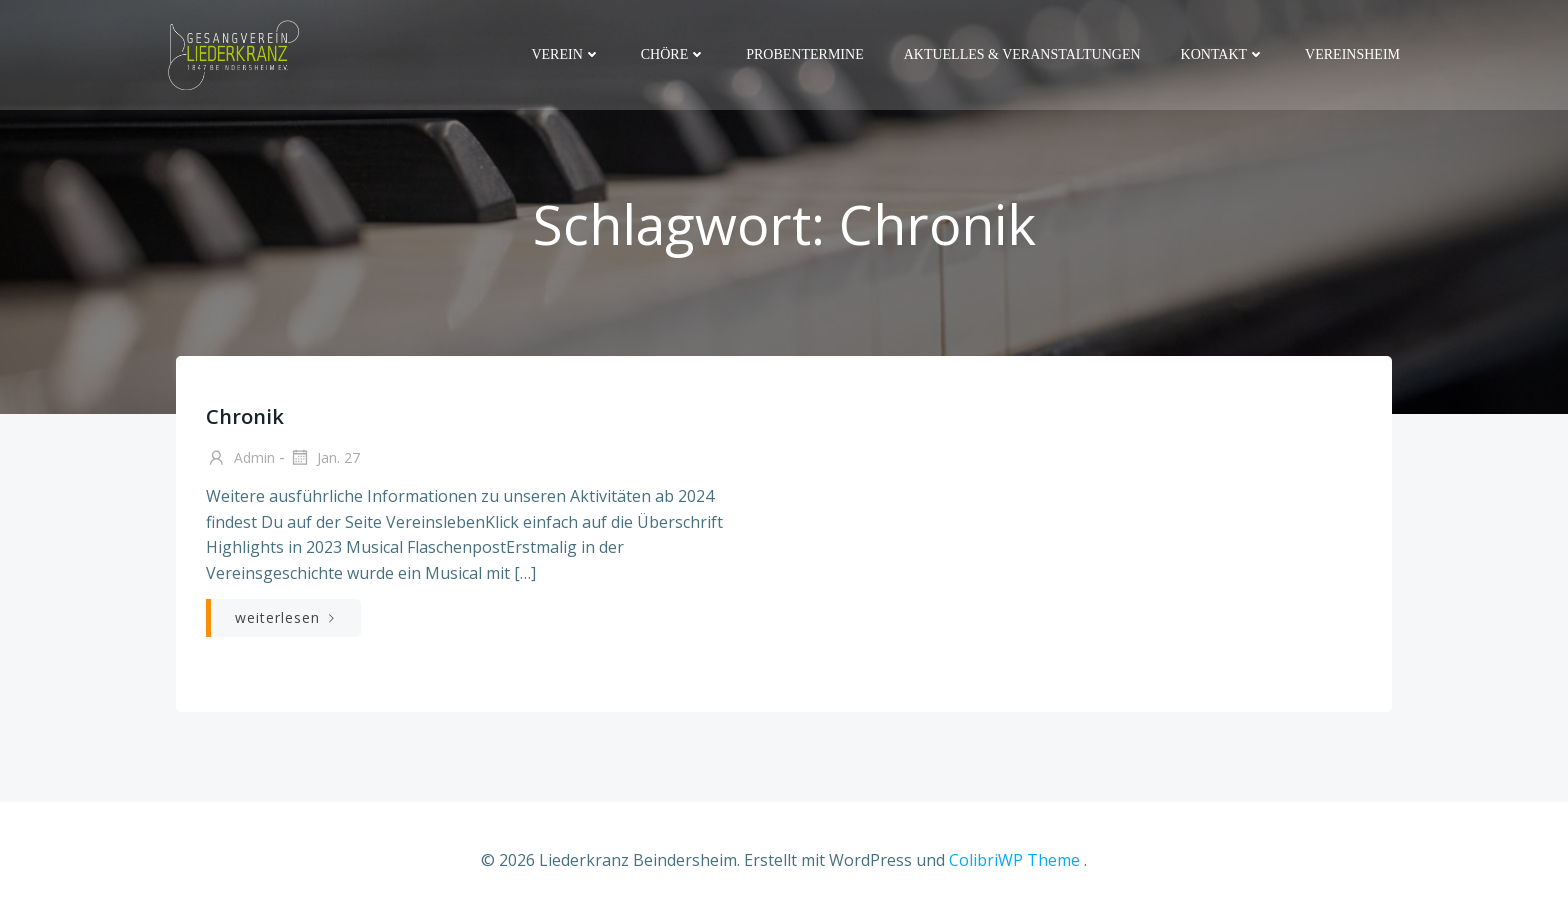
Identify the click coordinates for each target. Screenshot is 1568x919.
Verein (565, 54)
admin (240, 459)
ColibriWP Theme (1014, 860)
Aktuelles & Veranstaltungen (1022, 54)
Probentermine (804, 54)
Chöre (673, 54)
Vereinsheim (1352, 54)
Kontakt (1223, 54)
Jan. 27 (324, 459)
